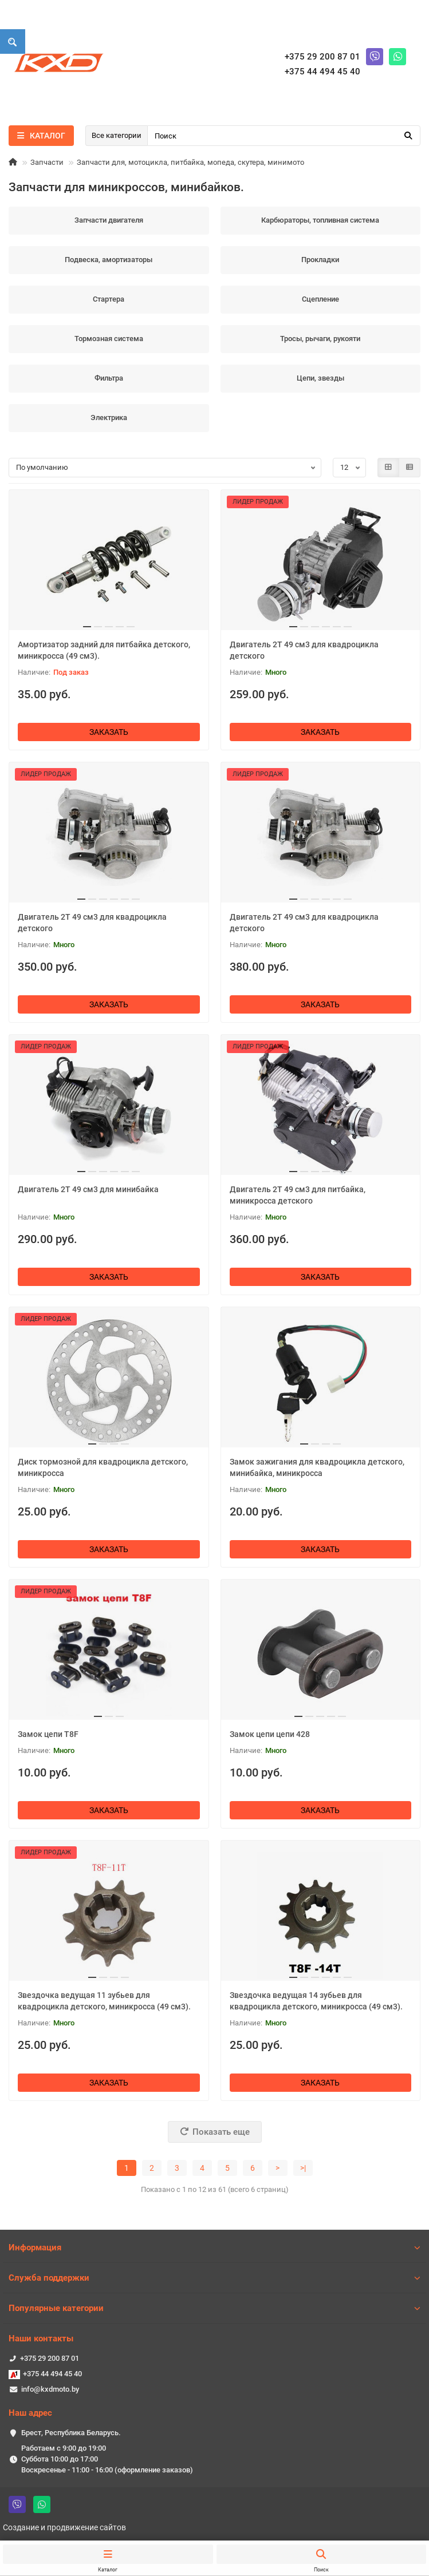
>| (303, 2168)
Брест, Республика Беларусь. (71, 2432)
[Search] (283, 135)
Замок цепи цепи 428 (270, 1734)
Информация (214, 2247)
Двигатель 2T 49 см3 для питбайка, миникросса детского (297, 1195)
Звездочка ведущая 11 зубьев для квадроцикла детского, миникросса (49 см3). (104, 2001)
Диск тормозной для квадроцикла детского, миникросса (103, 1467)
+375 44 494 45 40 (52, 2373)
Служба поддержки (214, 2278)
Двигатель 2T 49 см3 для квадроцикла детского (304, 650)
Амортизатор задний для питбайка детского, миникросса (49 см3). (104, 650)
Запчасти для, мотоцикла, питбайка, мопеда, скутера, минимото (190, 162)
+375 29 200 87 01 (49, 2358)
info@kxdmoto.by (50, 2389)
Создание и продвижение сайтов (64, 2527)
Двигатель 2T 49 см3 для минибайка (88, 1189)
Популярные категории (214, 2308)
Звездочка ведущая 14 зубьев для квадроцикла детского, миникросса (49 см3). (316, 2001)
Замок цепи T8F (48, 1734)
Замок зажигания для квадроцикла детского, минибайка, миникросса (317, 1467)
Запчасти (47, 162)
